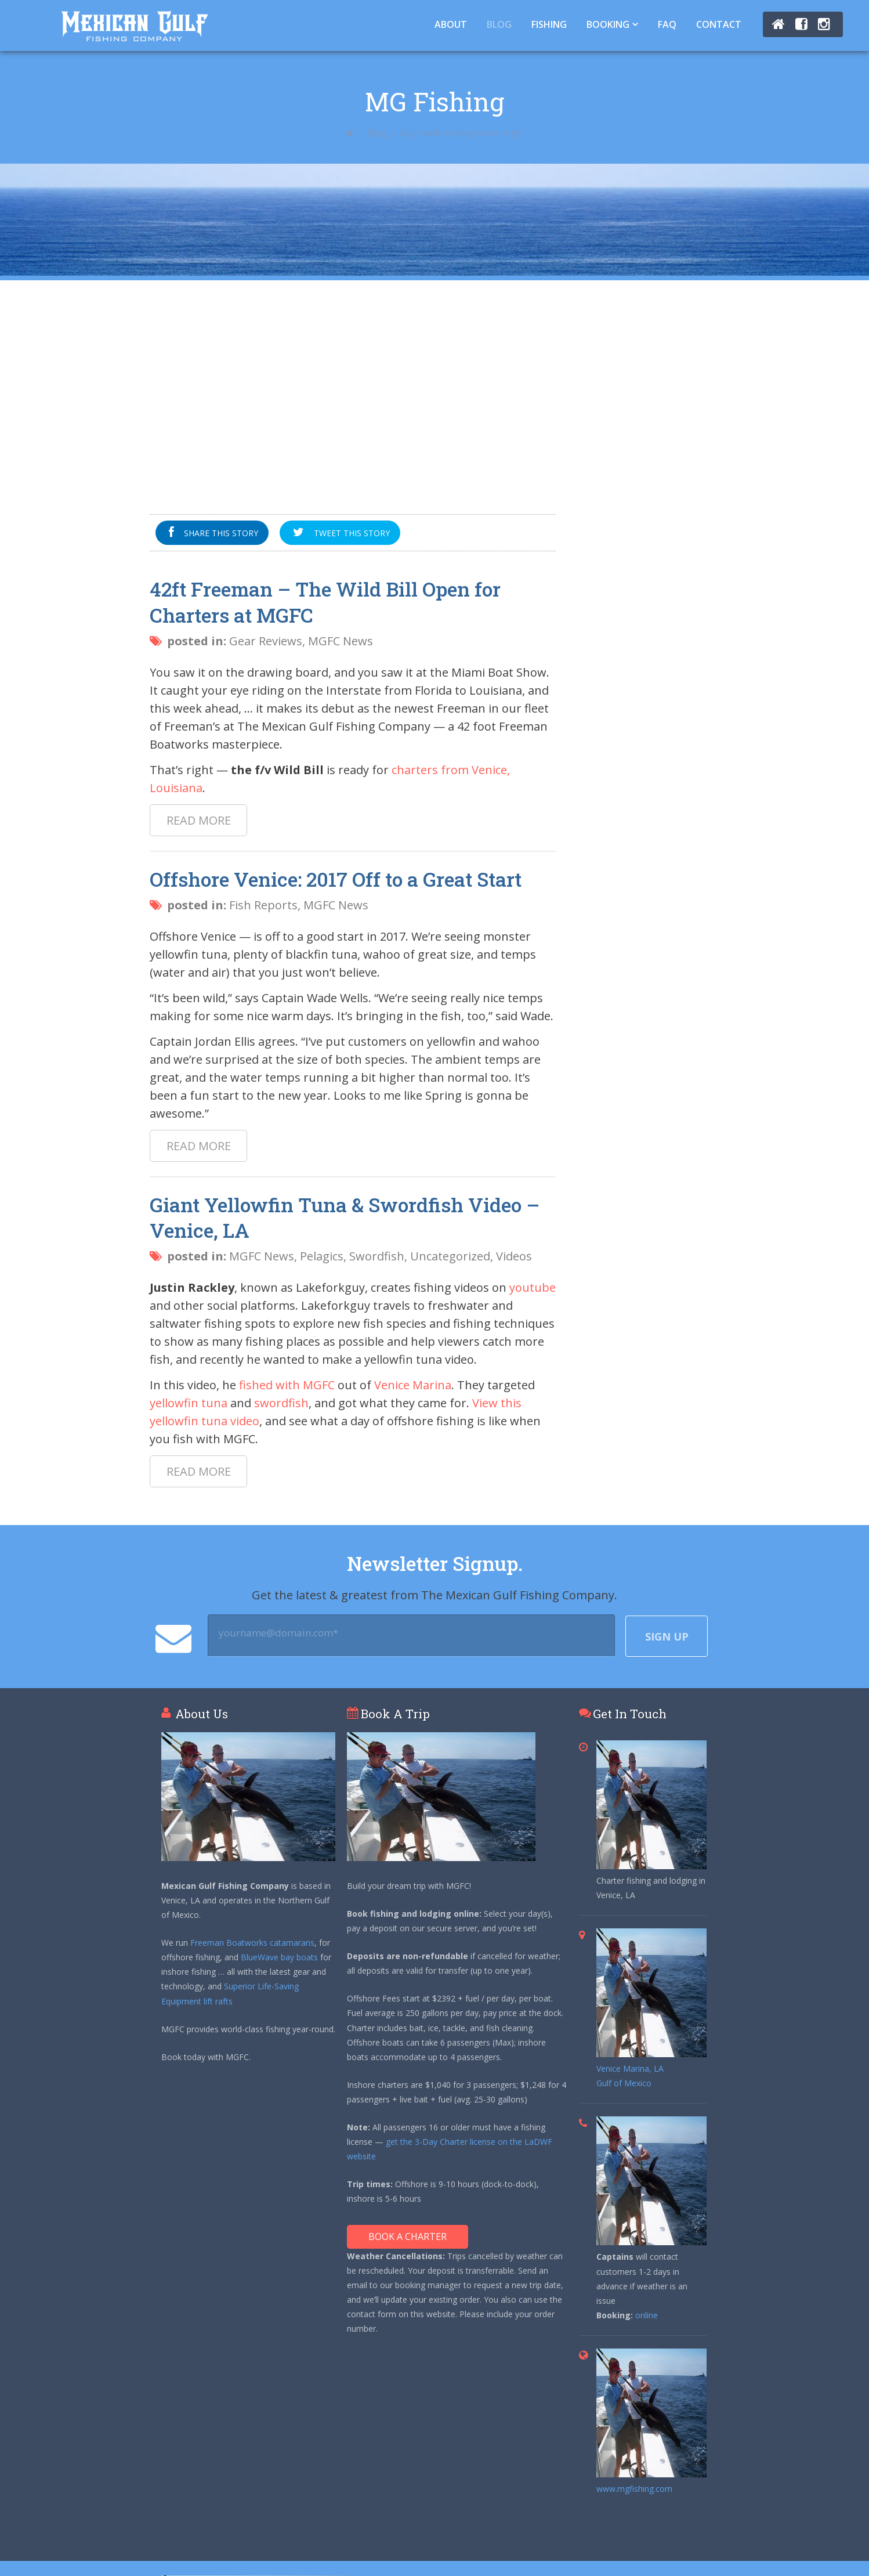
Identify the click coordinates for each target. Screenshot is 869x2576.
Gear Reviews (265, 641)
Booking (607, 24)
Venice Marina (412, 1385)
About (450, 24)
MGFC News (340, 641)
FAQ (667, 24)
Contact (718, 24)
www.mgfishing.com (634, 2488)
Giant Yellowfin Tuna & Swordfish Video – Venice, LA (344, 1217)
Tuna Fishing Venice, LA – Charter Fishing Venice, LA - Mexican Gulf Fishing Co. (134, 25)
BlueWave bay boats (279, 1957)
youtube (532, 1287)
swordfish (281, 1403)
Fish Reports (263, 905)
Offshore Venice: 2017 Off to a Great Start (336, 879)
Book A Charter (407, 2236)
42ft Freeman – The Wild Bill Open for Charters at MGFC (325, 602)
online (646, 2315)
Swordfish (376, 1256)
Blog (499, 24)
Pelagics (321, 1256)
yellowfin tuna (188, 1403)
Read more (198, 820)
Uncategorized (450, 1256)
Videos (514, 1256)
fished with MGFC (287, 1385)
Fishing (549, 24)
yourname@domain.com (278, 1633)
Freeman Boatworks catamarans (252, 1942)
